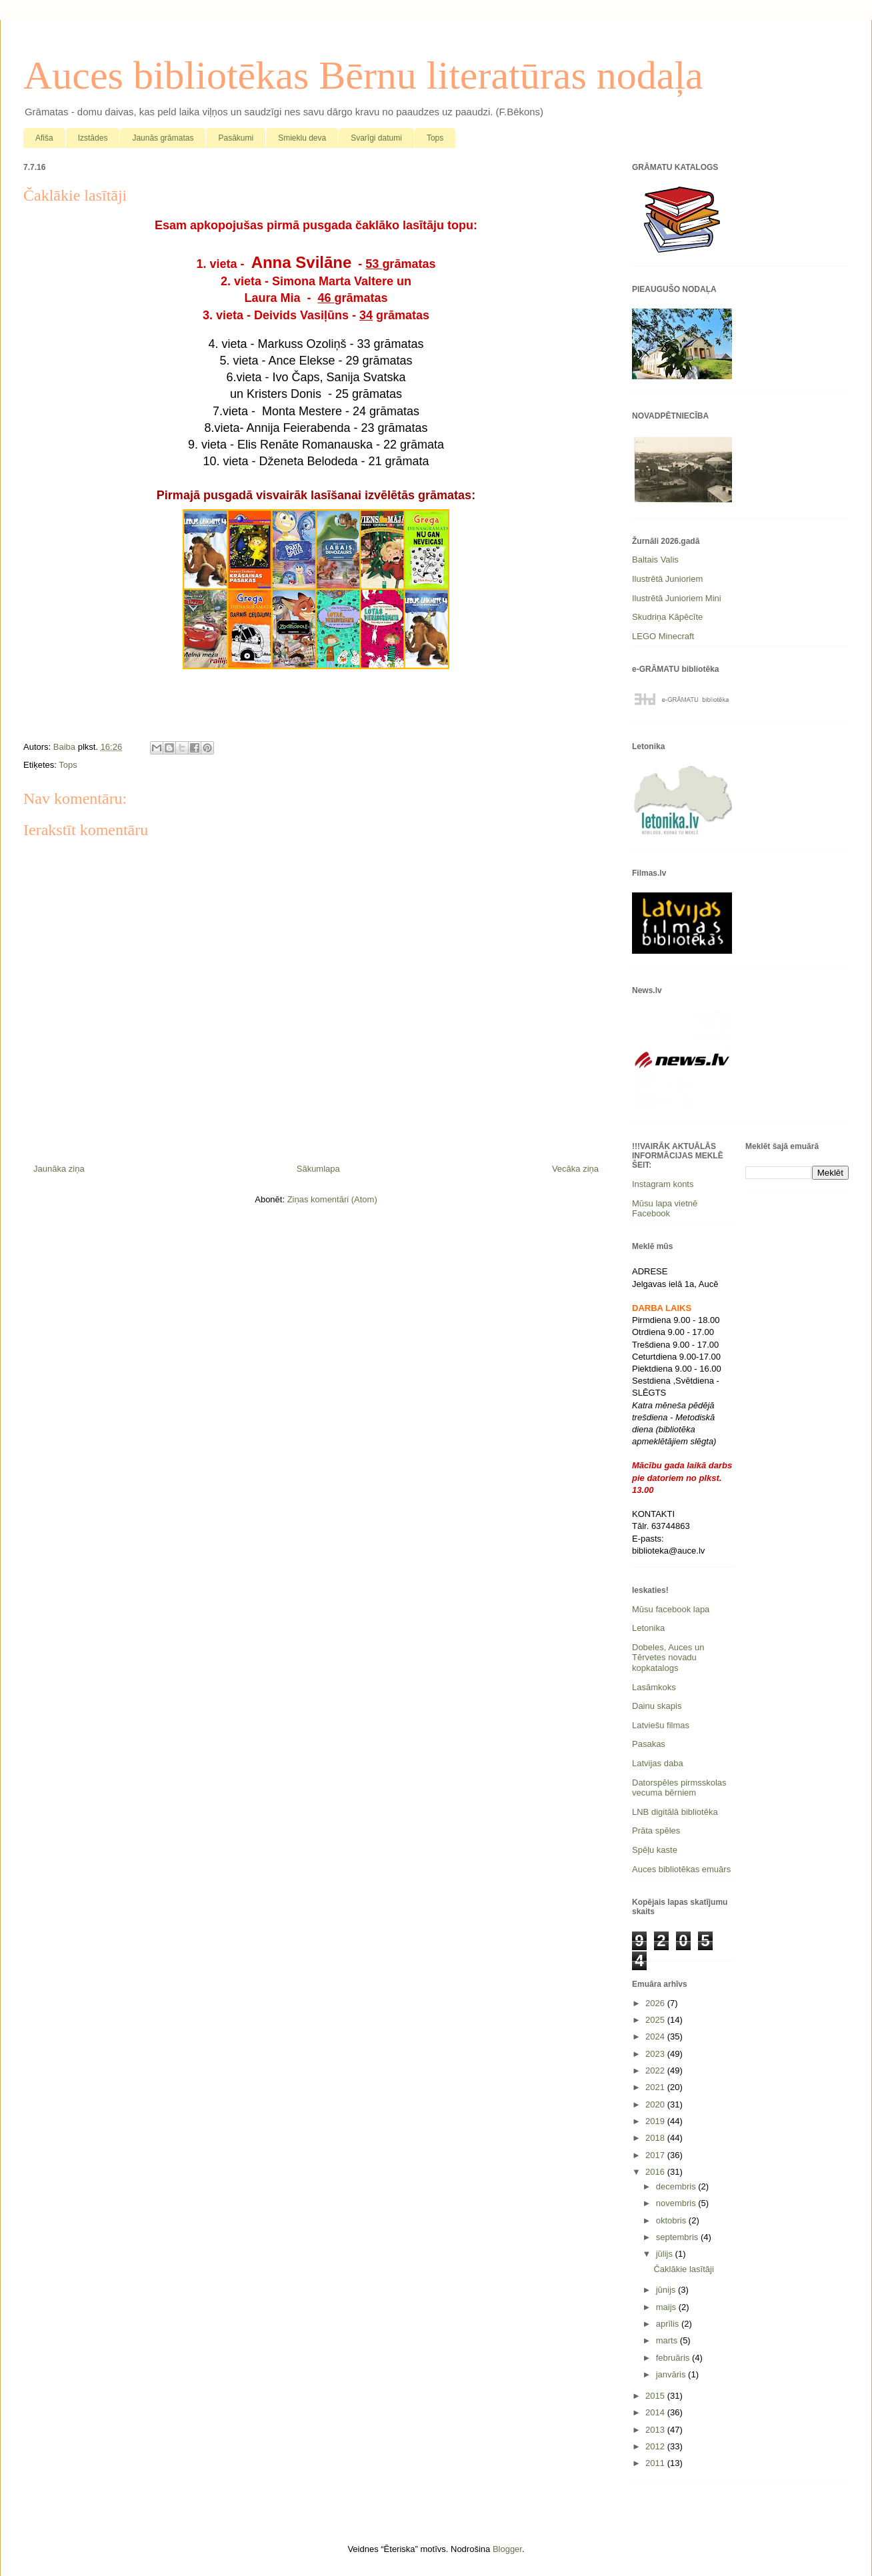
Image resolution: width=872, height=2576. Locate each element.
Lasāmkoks (654, 1687)
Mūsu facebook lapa (670, 1609)
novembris (677, 2203)
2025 (656, 2020)
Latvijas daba (657, 1763)
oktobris (672, 2220)
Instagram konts (663, 1184)
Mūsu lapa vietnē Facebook (664, 1208)
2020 (656, 2104)
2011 (656, 2463)
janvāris (672, 2374)
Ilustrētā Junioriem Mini (676, 598)
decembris (677, 2186)
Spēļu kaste (654, 1850)
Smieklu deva (302, 138)
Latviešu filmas (660, 1725)
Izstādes (93, 138)
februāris (674, 2358)
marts (668, 2340)
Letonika (648, 1628)
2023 (656, 2054)
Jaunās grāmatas (162, 138)
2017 (656, 2155)
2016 (656, 2172)
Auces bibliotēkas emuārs (681, 1869)
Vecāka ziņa (575, 1169)
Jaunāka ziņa (59, 1169)
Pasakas (648, 1744)
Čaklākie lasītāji (683, 2269)
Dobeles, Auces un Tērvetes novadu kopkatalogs (668, 1657)
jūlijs (665, 2254)
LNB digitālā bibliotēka (675, 1812)
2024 (656, 2036)
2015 (656, 2396)
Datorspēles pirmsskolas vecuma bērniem (679, 1788)
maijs (667, 2307)
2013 (656, 2430)
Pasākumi (235, 138)
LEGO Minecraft (663, 636)
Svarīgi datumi (376, 138)
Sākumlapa (318, 1169)
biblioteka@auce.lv (668, 1551)
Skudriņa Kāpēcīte (667, 617)
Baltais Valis (655, 560)
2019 (656, 2121)
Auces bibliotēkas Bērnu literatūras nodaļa (363, 75)
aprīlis (668, 2324)
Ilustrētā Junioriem (667, 579)
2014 (656, 2412)
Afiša (44, 138)
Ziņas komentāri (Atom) (332, 1199)
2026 (656, 2003)
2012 (656, 2446)
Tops (435, 138)
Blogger (507, 2549)
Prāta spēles (656, 1831)
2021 (656, 2087)
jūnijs (667, 2290)
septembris (678, 2237)
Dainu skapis (656, 1706)
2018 (656, 2138)
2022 (656, 2070)
